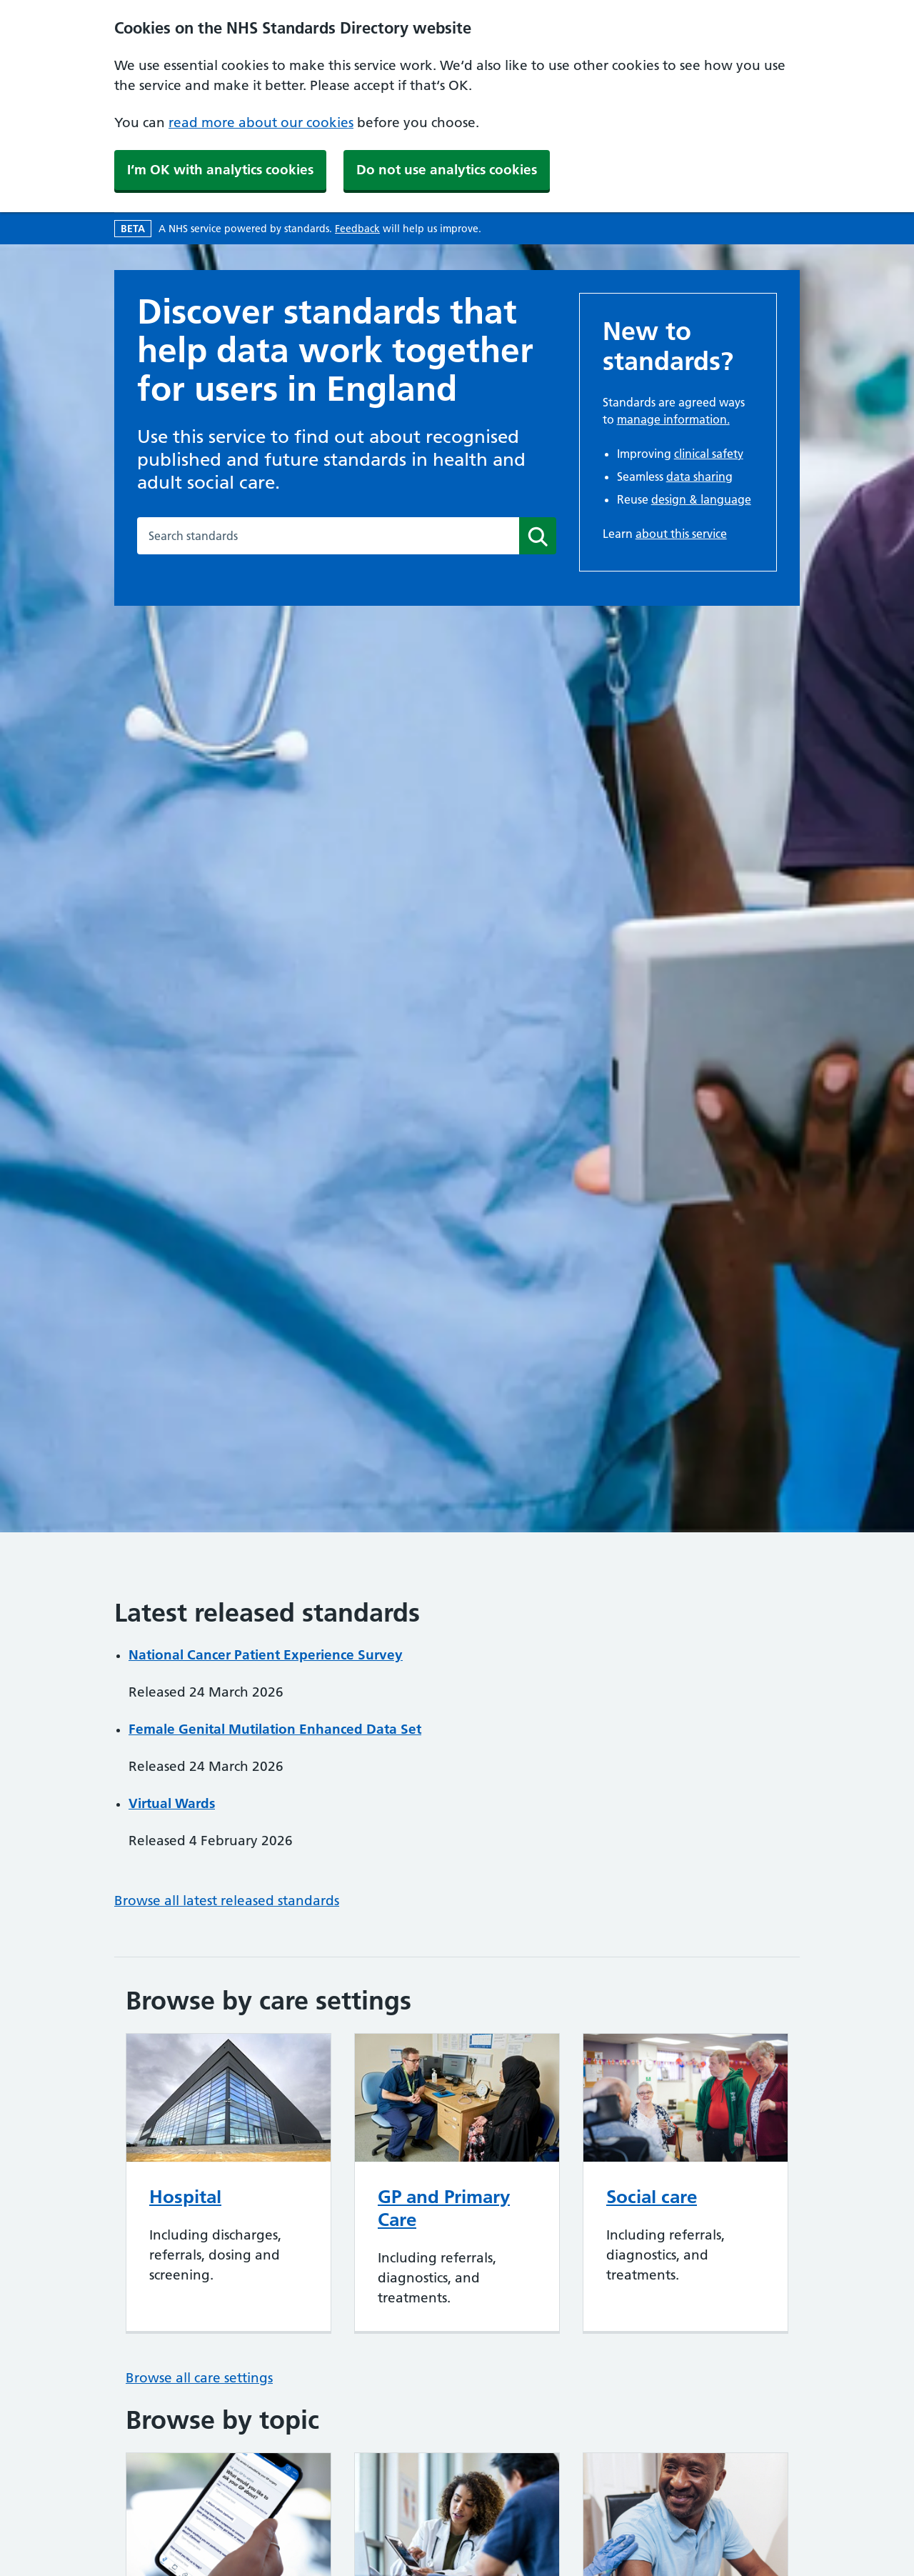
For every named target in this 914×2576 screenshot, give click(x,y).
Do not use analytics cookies (446, 169)
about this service (681, 533)
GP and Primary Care (444, 2208)
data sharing (699, 476)
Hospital (185, 2196)
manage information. (673, 419)
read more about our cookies (261, 122)
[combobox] (328, 535)
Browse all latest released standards (226, 1900)
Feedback (357, 228)
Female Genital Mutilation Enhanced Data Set (275, 1729)
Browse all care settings (199, 2378)
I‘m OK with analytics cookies (220, 169)
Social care (651, 2196)
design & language (701, 499)
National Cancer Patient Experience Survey (266, 1655)
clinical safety (708, 453)
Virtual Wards (172, 1803)
